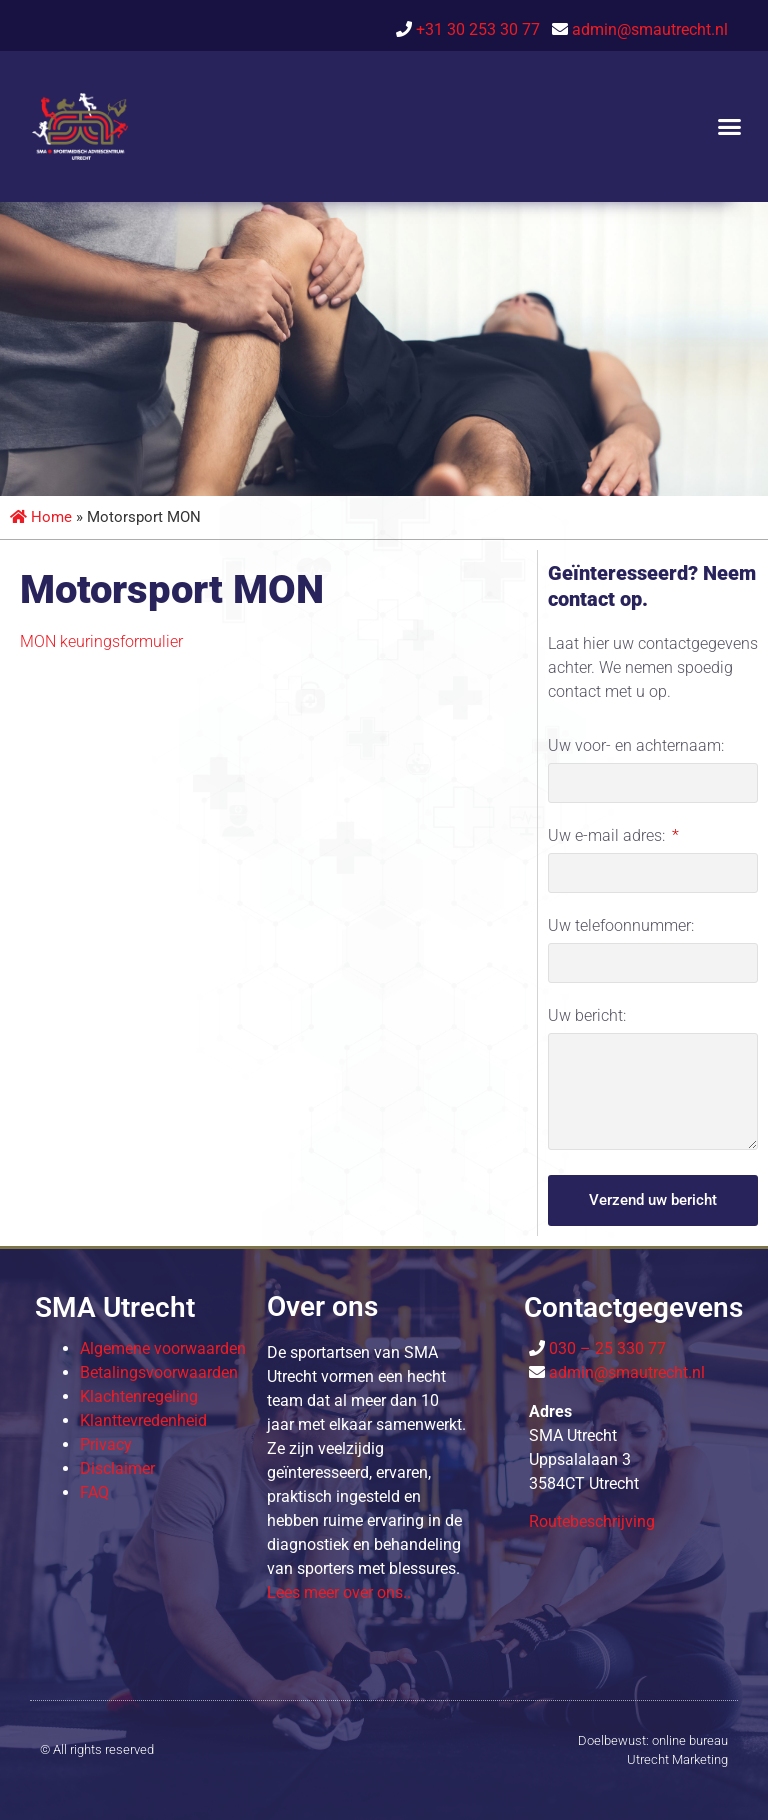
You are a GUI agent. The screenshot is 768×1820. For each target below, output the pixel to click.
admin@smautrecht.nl (650, 29)
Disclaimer (117, 1468)
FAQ (94, 1492)
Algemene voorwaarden (163, 1348)
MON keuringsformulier (101, 641)
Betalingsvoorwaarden (159, 1372)
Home (41, 517)
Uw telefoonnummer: (621, 926)
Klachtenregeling (139, 1396)
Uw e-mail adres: (608, 836)
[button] (729, 127)
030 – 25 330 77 (605, 1348)
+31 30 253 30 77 (482, 29)
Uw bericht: (587, 1016)
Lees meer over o (339, 1592)
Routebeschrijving (592, 1521)
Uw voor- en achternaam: (636, 746)
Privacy (106, 1444)
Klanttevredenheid (143, 1420)
